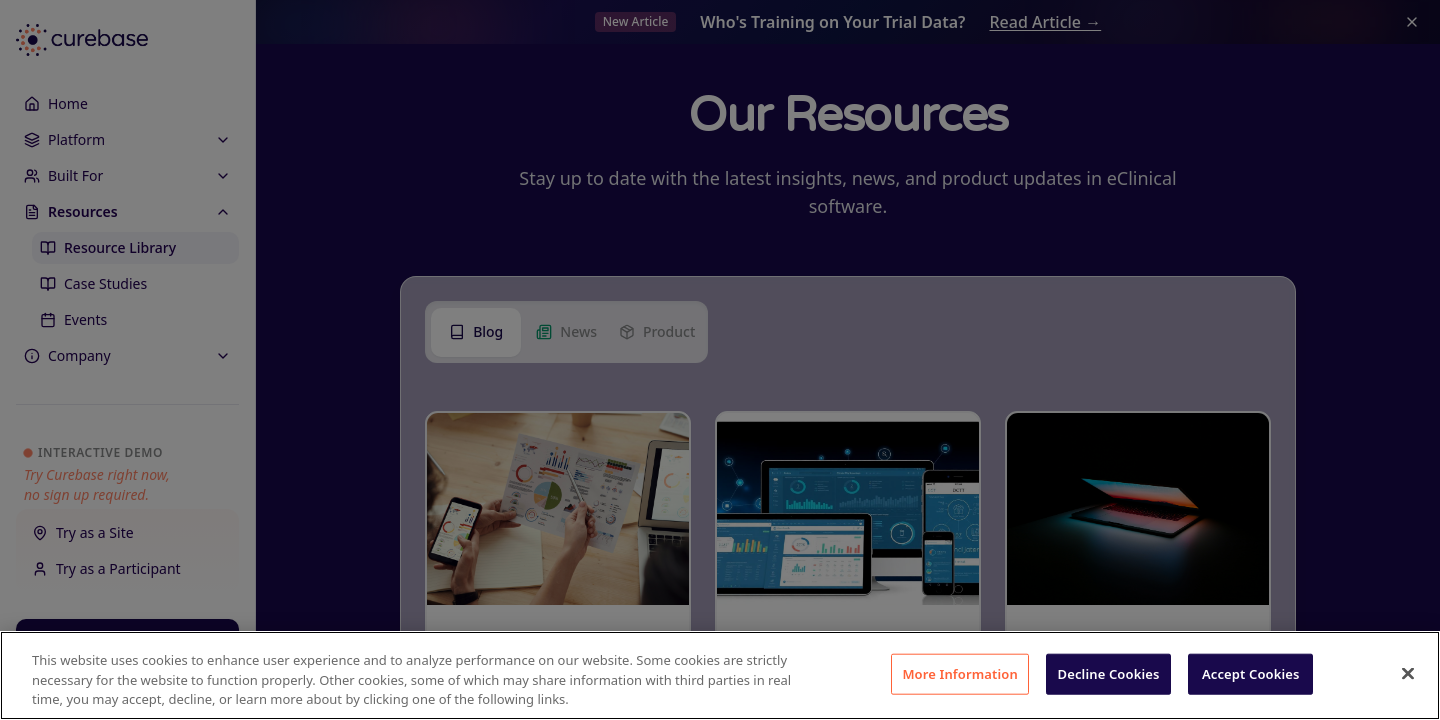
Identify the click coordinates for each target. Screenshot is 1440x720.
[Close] (1408, 673)
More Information (960, 673)
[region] (720, 675)
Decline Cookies (1109, 673)
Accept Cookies (1251, 673)
